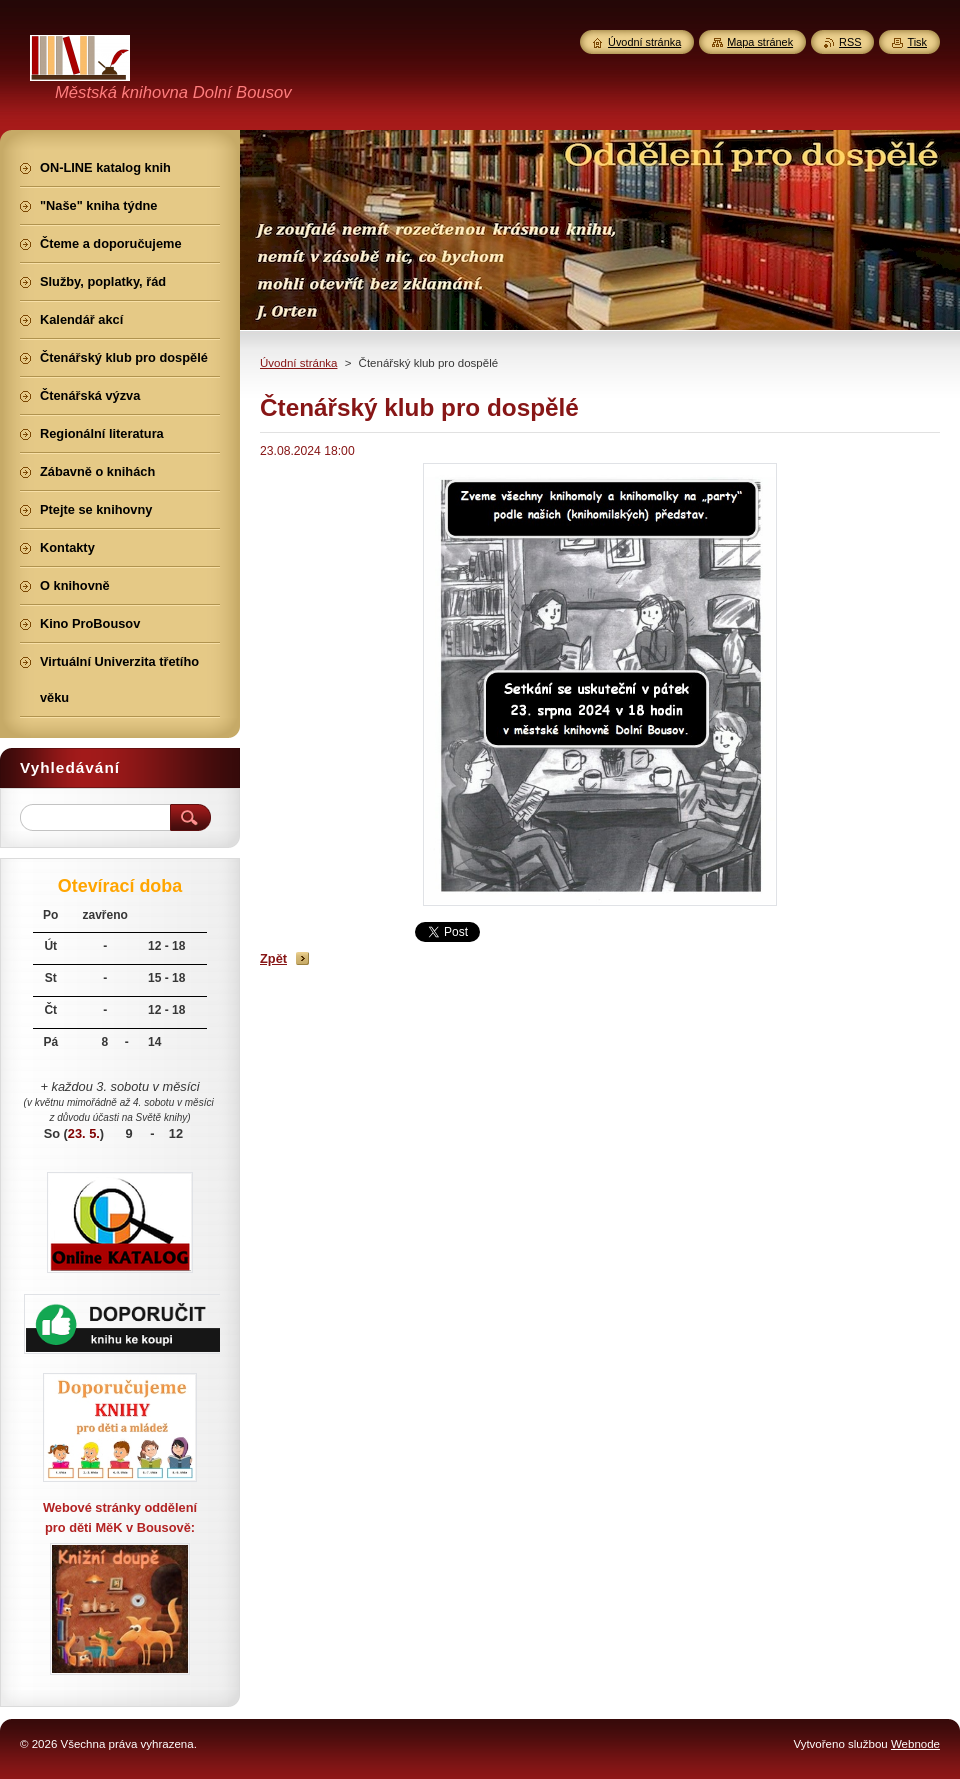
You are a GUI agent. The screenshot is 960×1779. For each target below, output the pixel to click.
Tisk (917, 42)
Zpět (273, 958)
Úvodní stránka (298, 363)
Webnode (915, 1744)
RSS (850, 42)
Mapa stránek (760, 42)
